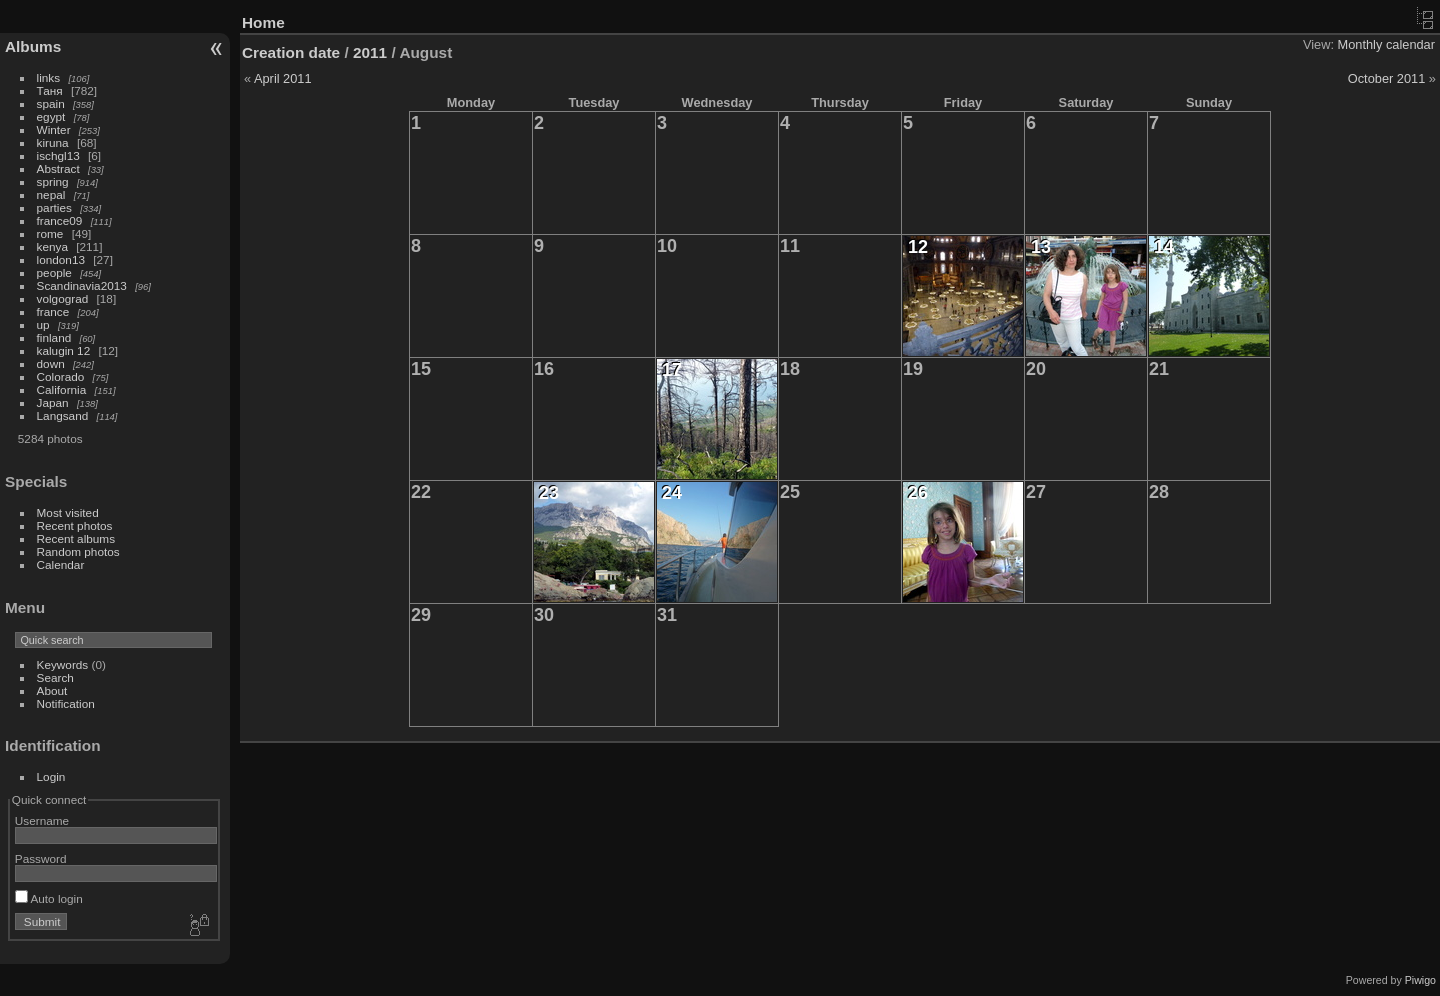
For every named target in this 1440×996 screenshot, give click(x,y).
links (49, 77)
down (51, 363)
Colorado (61, 376)
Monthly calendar (1386, 44)
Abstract (58, 168)
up (43, 324)
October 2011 (1387, 78)
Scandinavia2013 (82, 285)
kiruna (53, 142)
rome (50, 233)
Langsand (63, 415)
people (54, 272)
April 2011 (283, 78)
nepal (51, 194)
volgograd (63, 298)
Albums (33, 46)
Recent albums (76, 538)
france (53, 311)
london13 (61, 259)
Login (51, 776)
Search (55, 677)
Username (42, 820)
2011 (370, 52)
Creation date (291, 52)
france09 (60, 220)
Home (263, 22)
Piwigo (1420, 980)
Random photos (78, 551)
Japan (53, 402)
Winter (54, 129)
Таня (50, 90)
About (52, 690)
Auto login (49, 898)
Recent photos (75, 525)
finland (54, 337)
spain (51, 103)
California (62, 389)
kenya (52, 246)
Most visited (68, 512)
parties (54, 207)
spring (53, 181)
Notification (66, 703)
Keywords (63, 664)
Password (41, 858)
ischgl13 (58, 155)
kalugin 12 (64, 350)
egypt (51, 116)
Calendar (61, 564)
